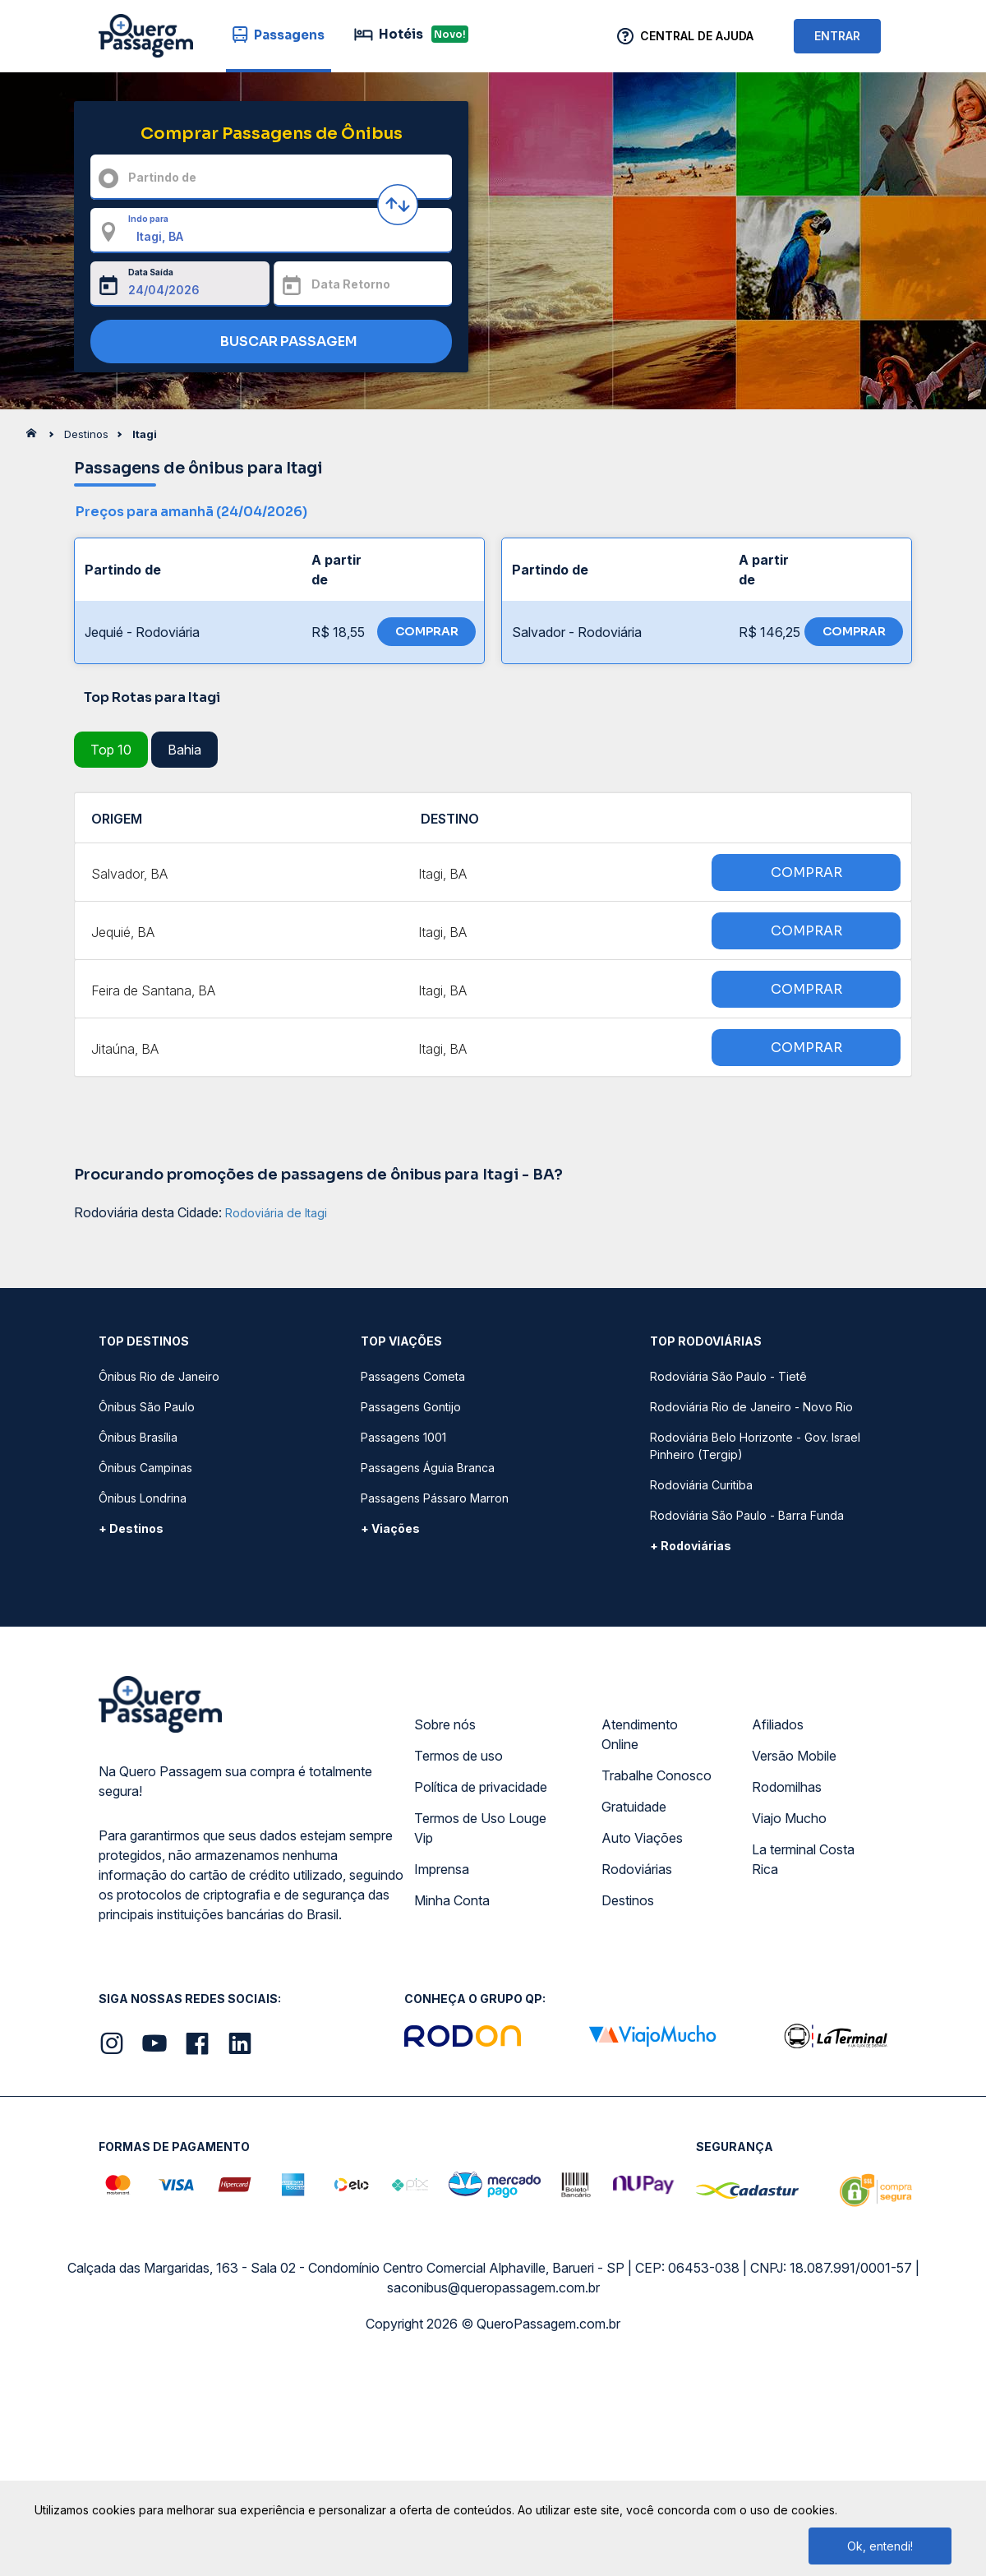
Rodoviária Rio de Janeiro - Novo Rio (751, 1407)
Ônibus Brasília (138, 1437)
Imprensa (441, 1869)
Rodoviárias (636, 1869)
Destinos (627, 1900)
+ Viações (390, 1528)
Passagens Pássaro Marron (435, 1498)
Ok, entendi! (880, 2546)
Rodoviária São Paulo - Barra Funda (747, 1515)
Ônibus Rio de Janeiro (159, 1376)
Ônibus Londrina (143, 1498)
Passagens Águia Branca (428, 1468)
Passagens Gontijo (411, 1407)
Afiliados (778, 1724)
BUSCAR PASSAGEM (267, 342)
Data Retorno (350, 284)
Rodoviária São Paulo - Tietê (728, 1376)
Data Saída (150, 272)
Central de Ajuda (696, 36)
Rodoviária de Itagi (276, 1213)
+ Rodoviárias (690, 1546)
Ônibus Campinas (145, 1468)
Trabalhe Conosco (656, 1775)
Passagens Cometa (413, 1376)
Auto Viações (642, 1838)
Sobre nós (445, 1724)
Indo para (148, 219)
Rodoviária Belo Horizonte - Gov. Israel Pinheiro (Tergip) (755, 1445)
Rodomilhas (787, 1787)
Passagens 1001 (403, 1437)
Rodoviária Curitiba (701, 1485)
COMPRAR (426, 631)
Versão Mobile (794, 1755)
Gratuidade (633, 1806)
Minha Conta (452, 1900)
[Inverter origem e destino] (397, 204)
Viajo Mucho (789, 1818)
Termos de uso (458, 1755)
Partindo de (162, 177)
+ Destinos (131, 1528)
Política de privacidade (480, 1787)
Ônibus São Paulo (147, 1407)
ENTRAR (837, 36)
